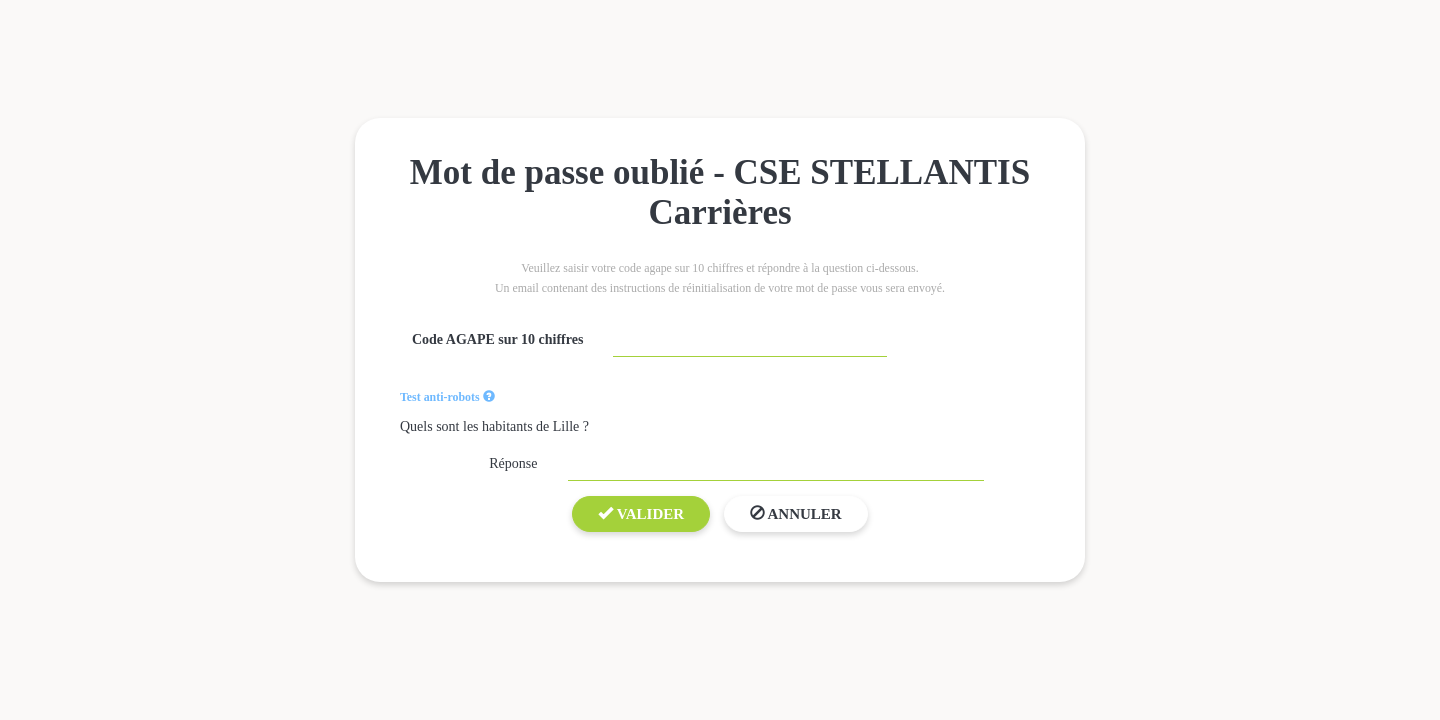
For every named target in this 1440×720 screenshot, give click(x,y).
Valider (641, 514)
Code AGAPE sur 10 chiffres (497, 339)
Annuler (796, 514)
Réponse (513, 463)
